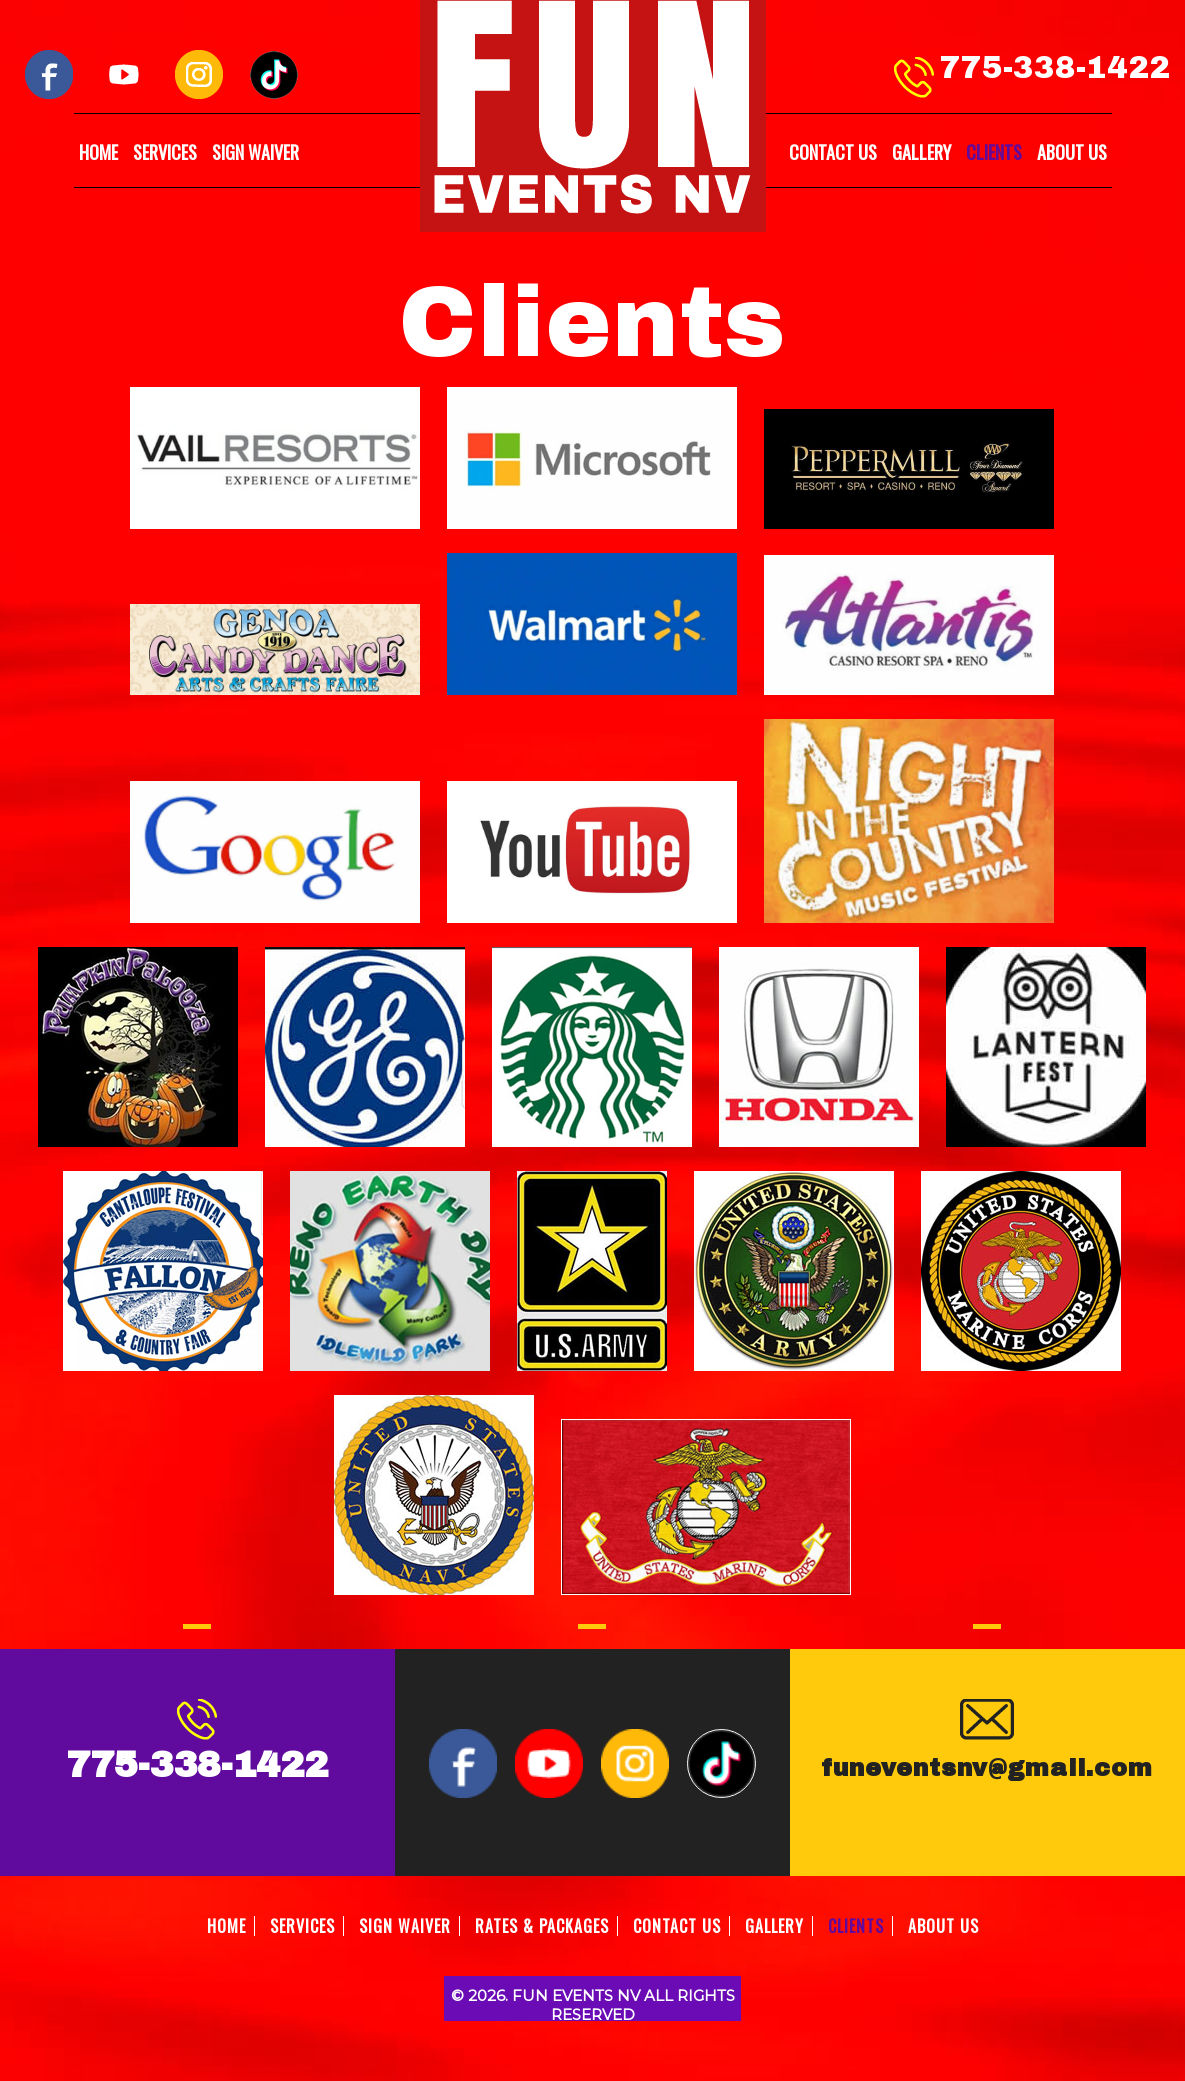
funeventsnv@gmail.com (987, 1768)
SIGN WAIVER (255, 152)
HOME (98, 152)
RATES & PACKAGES (542, 1926)
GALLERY (921, 152)
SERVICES (165, 152)
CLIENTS (994, 152)
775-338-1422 (1055, 68)
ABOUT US (1072, 152)
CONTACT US (833, 152)
